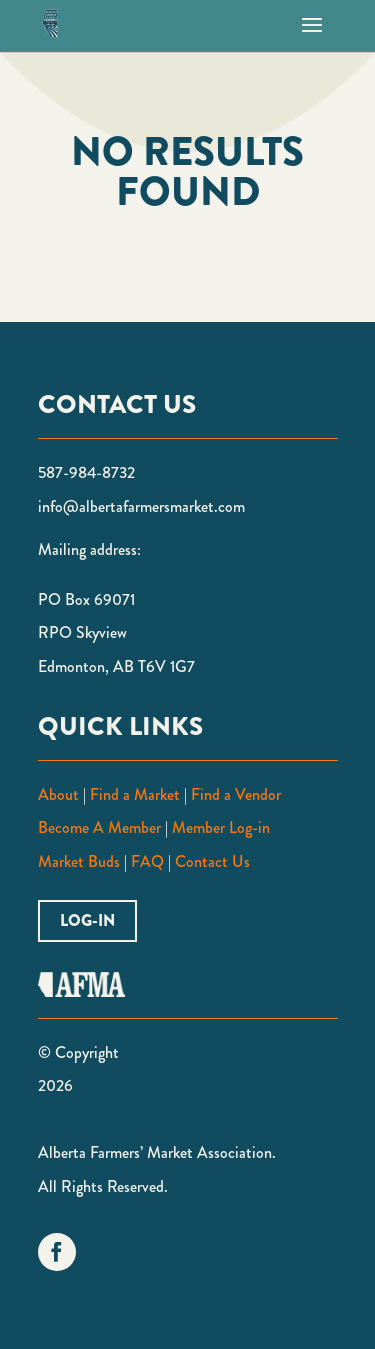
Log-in (87, 920)
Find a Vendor (236, 794)
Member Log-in (221, 827)
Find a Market (135, 794)
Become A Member (99, 827)
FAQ (145, 861)
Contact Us (212, 861)
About (58, 794)
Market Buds (79, 861)
